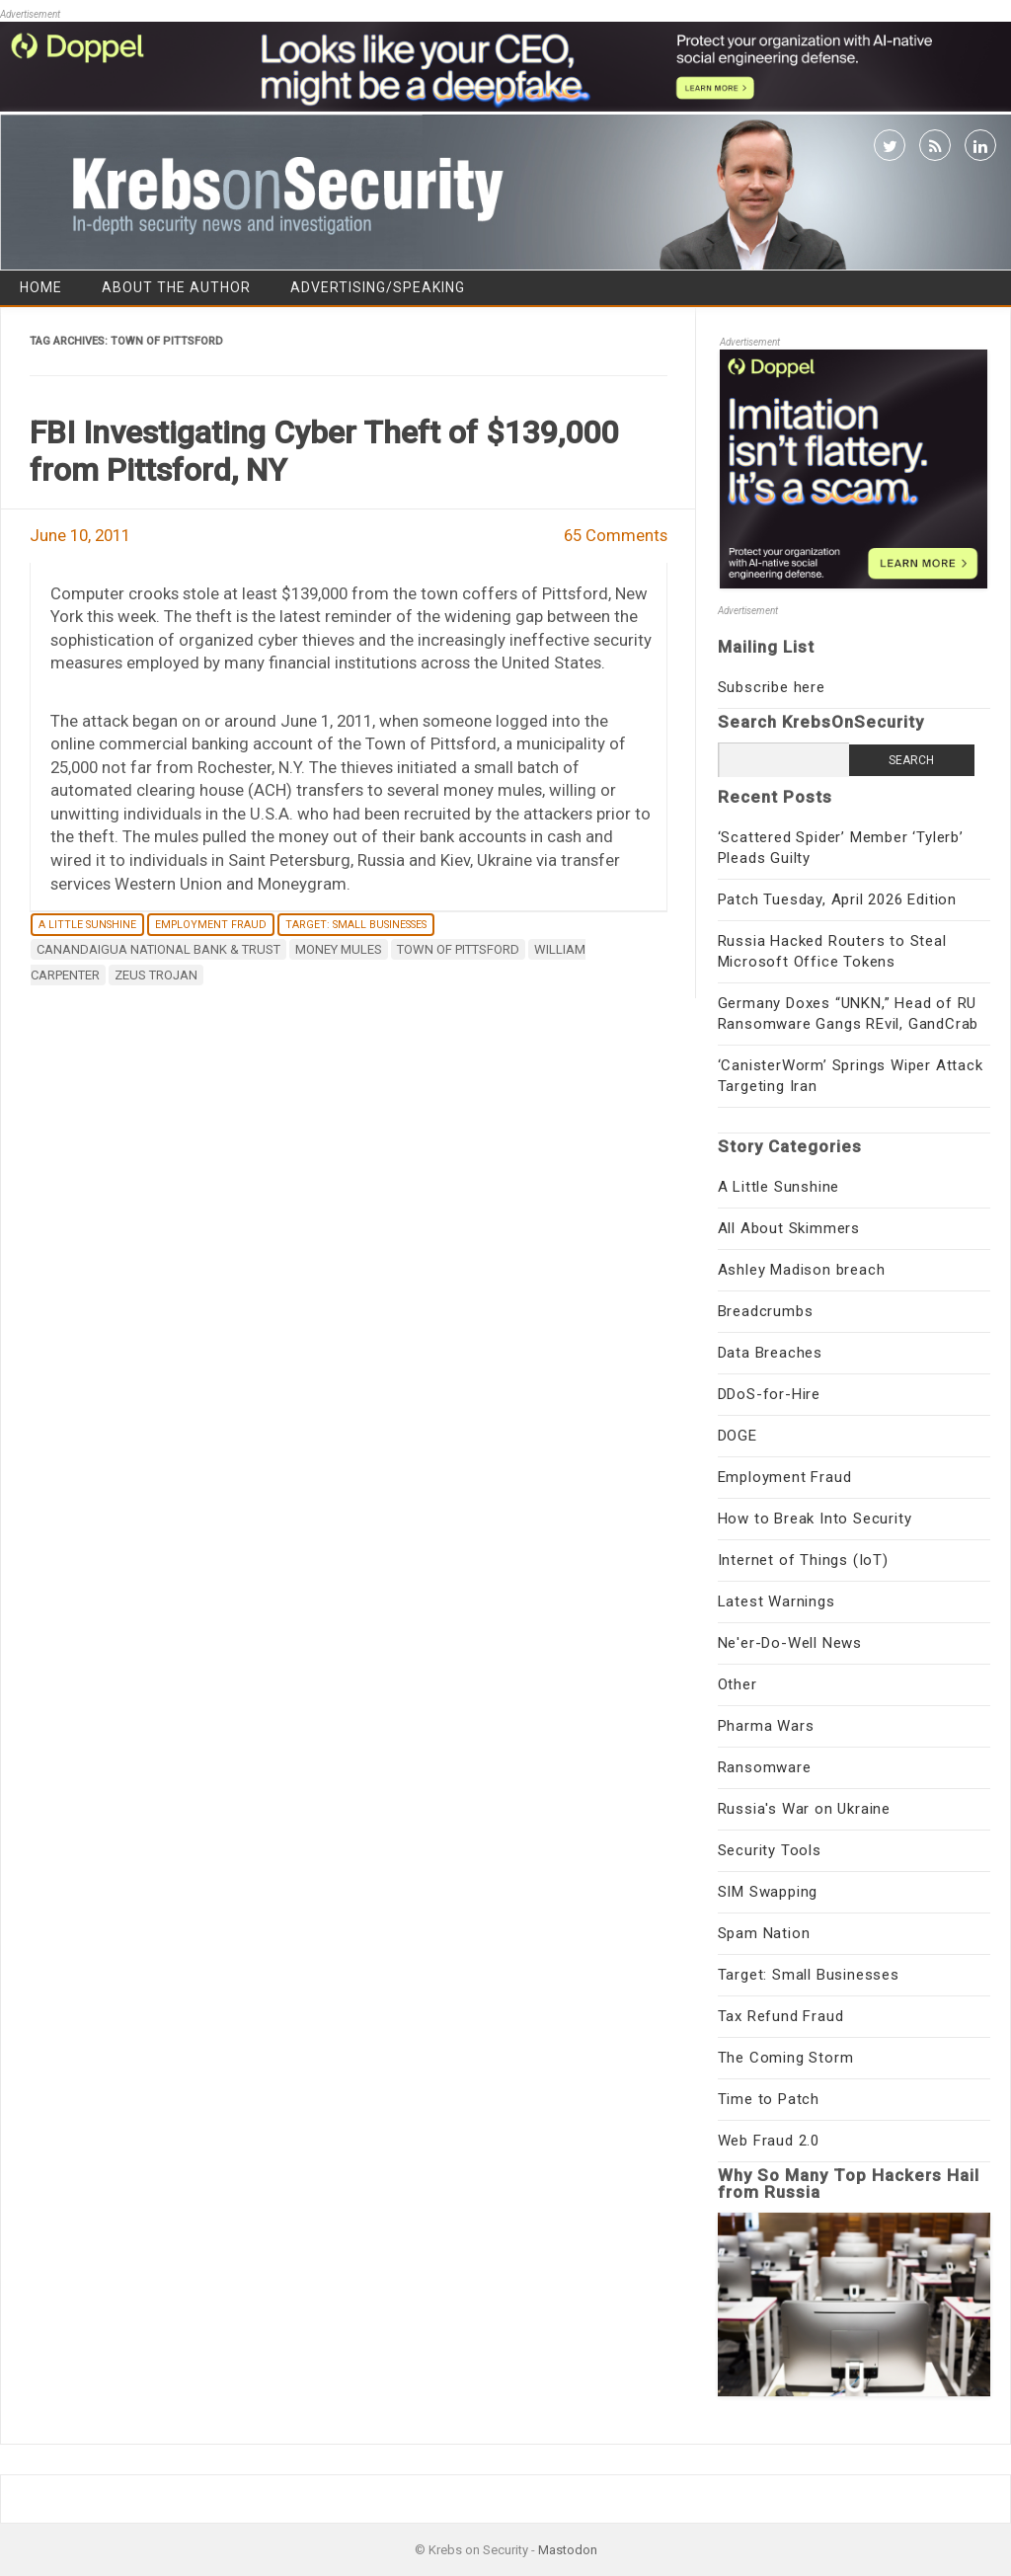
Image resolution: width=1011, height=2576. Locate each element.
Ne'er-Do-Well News (790, 1643)
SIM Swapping (768, 1892)
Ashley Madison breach (802, 1270)
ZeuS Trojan (156, 975)
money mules (338, 949)
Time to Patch (768, 2099)
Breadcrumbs (766, 1311)
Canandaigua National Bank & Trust (158, 949)
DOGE (737, 1435)
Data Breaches (770, 1353)
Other (737, 1684)
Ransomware (765, 1767)
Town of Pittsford (458, 949)
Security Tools (769, 1850)
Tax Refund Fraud (781, 2016)
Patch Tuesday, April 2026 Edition (837, 899)
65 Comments (615, 535)
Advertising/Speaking (377, 287)
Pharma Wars (766, 1726)
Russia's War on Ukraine (804, 1809)
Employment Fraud (211, 924)
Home (41, 287)
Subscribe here (771, 687)
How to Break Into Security (815, 1518)
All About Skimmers (789, 1228)
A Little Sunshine (87, 924)
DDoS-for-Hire (769, 1394)
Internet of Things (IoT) (803, 1560)
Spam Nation (764, 1933)
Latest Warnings (776, 1601)
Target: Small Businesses (356, 924)
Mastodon (567, 2549)
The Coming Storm (786, 2058)
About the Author (176, 287)
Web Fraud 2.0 (768, 2140)
